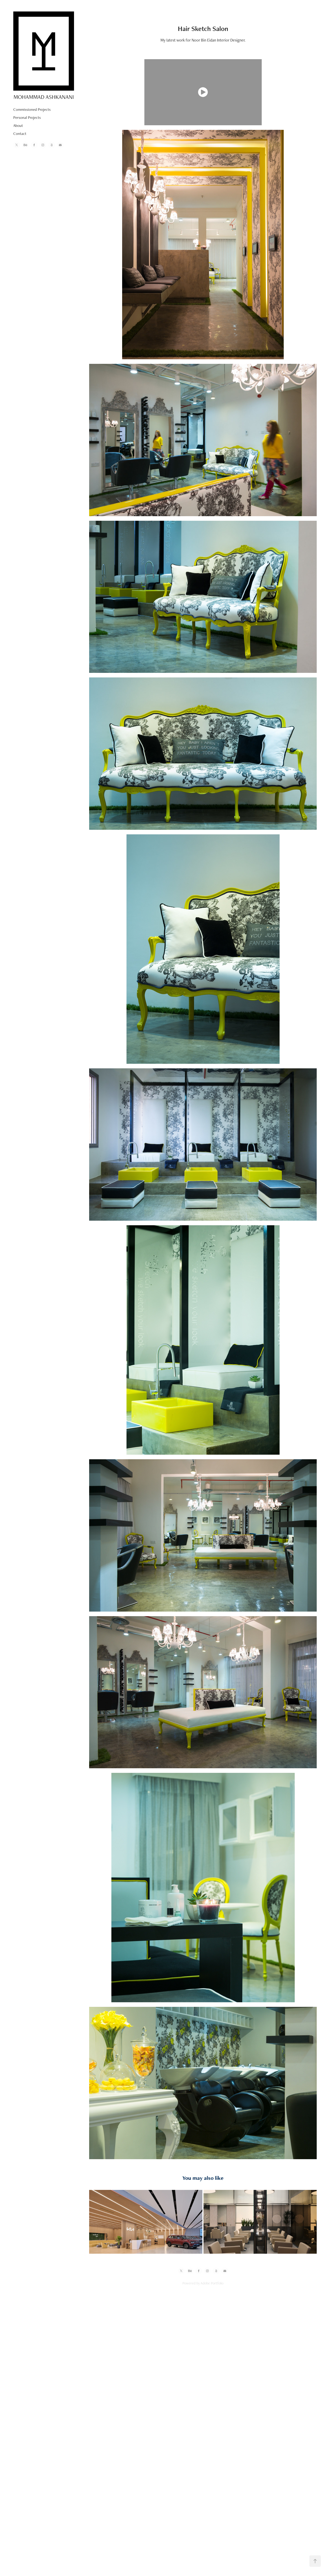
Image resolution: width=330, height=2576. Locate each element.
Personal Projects (27, 117)
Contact (19, 133)
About (18, 125)
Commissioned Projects (32, 109)
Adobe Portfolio (212, 2283)
